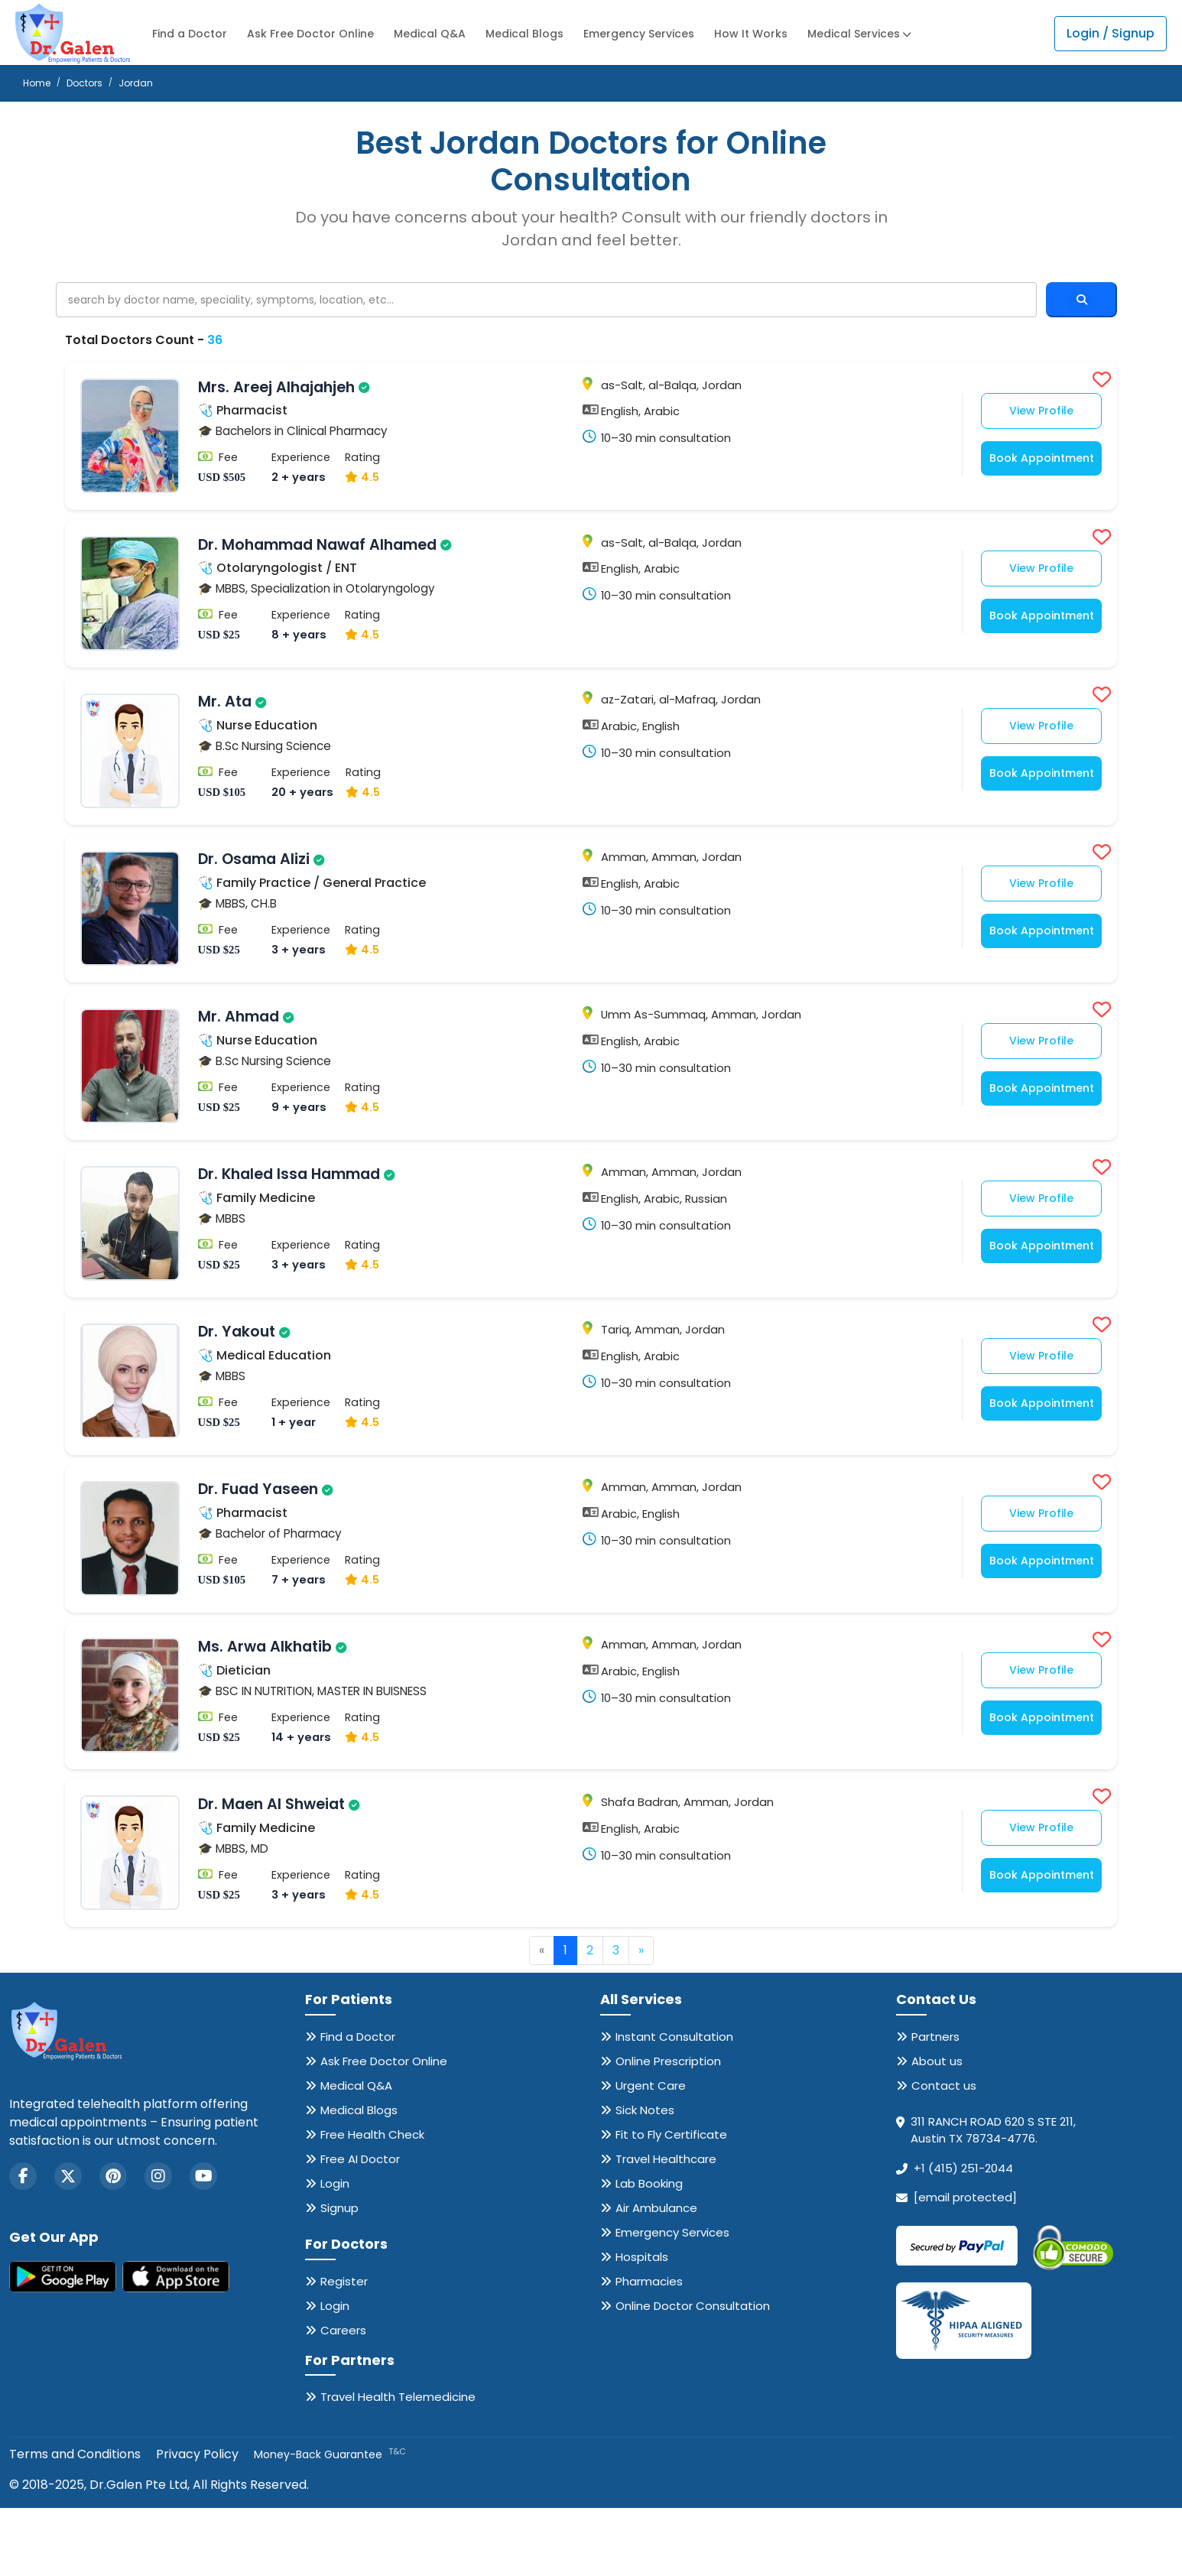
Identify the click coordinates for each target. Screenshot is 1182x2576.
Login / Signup (1110, 33)
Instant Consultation (674, 2104)
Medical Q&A (430, 33)
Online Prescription (668, 2128)
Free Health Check (372, 2202)
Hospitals (641, 2324)
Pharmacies (649, 2348)
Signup (339, 2275)
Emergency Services (638, 33)
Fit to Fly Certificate (671, 2202)
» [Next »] (641, 2018)
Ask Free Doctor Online (310, 33)
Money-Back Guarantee (330, 2522)
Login (334, 2251)
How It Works (750, 33)
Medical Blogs (524, 33)
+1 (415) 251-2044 (963, 2235)
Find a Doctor (189, 33)
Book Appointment (1034, 461)
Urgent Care (650, 2153)
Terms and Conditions (75, 2522)
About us (937, 2128)
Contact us (943, 2153)
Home (36, 82)
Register (344, 2348)
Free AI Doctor (360, 2226)
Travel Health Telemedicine (398, 2465)
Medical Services (859, 33)
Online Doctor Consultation (692, 2373)
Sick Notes (644, 2177)
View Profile (1034, 413)
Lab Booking (649, 2251)
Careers (343, 2397)
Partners (935, 2104)
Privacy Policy (197, 2522)
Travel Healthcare (665, 2226)
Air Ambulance (656, 2275)
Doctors (84, 82)
